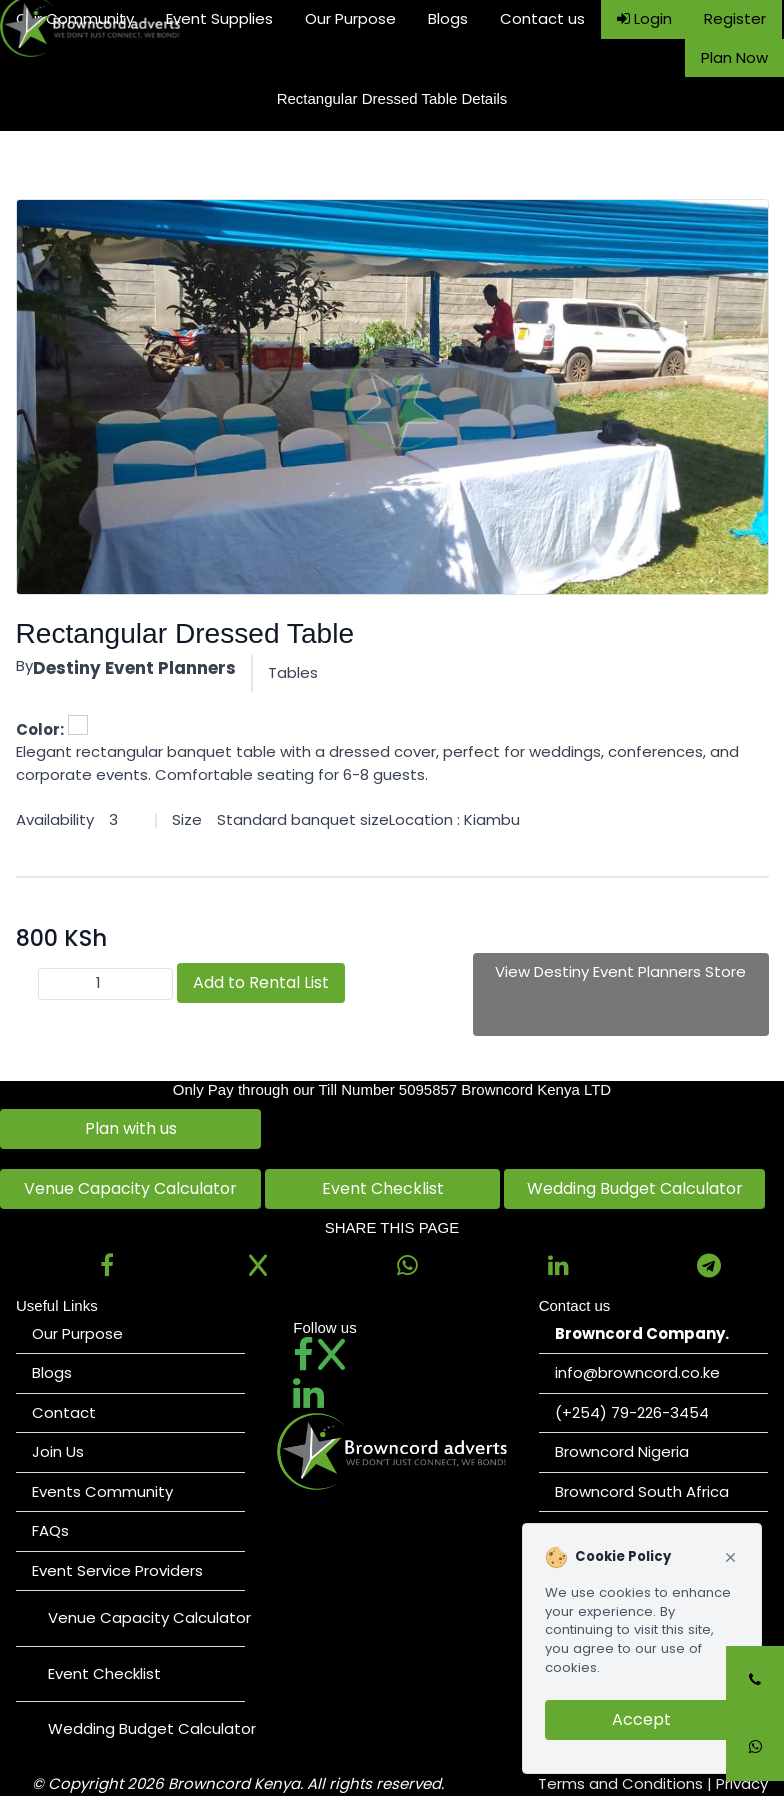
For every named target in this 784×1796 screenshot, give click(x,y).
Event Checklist (383, 1188)
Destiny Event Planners (134, 668)
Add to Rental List (261, 982)
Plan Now (734, 57)
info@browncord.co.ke (637, 1372)
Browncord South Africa (642, 1491)
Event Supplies (219, 18)
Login (644, 18)
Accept (641, 1719)
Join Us (58, 1451)
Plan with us (131, 1128)
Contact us (542, 18)
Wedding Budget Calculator (635, 1188)
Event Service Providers (117, 1570)
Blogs (448, 18)
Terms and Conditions (620, 1783)
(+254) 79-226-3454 (632, 1412)
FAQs (50, 1530)
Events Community (102, 1491)
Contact (64, 1412)
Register (735, 18)
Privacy (742, 1783)
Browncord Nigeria (622, 1451)
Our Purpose (350, 18)
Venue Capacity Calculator (130, 1188)
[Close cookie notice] (730, 1557)
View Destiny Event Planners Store (620, 971)
